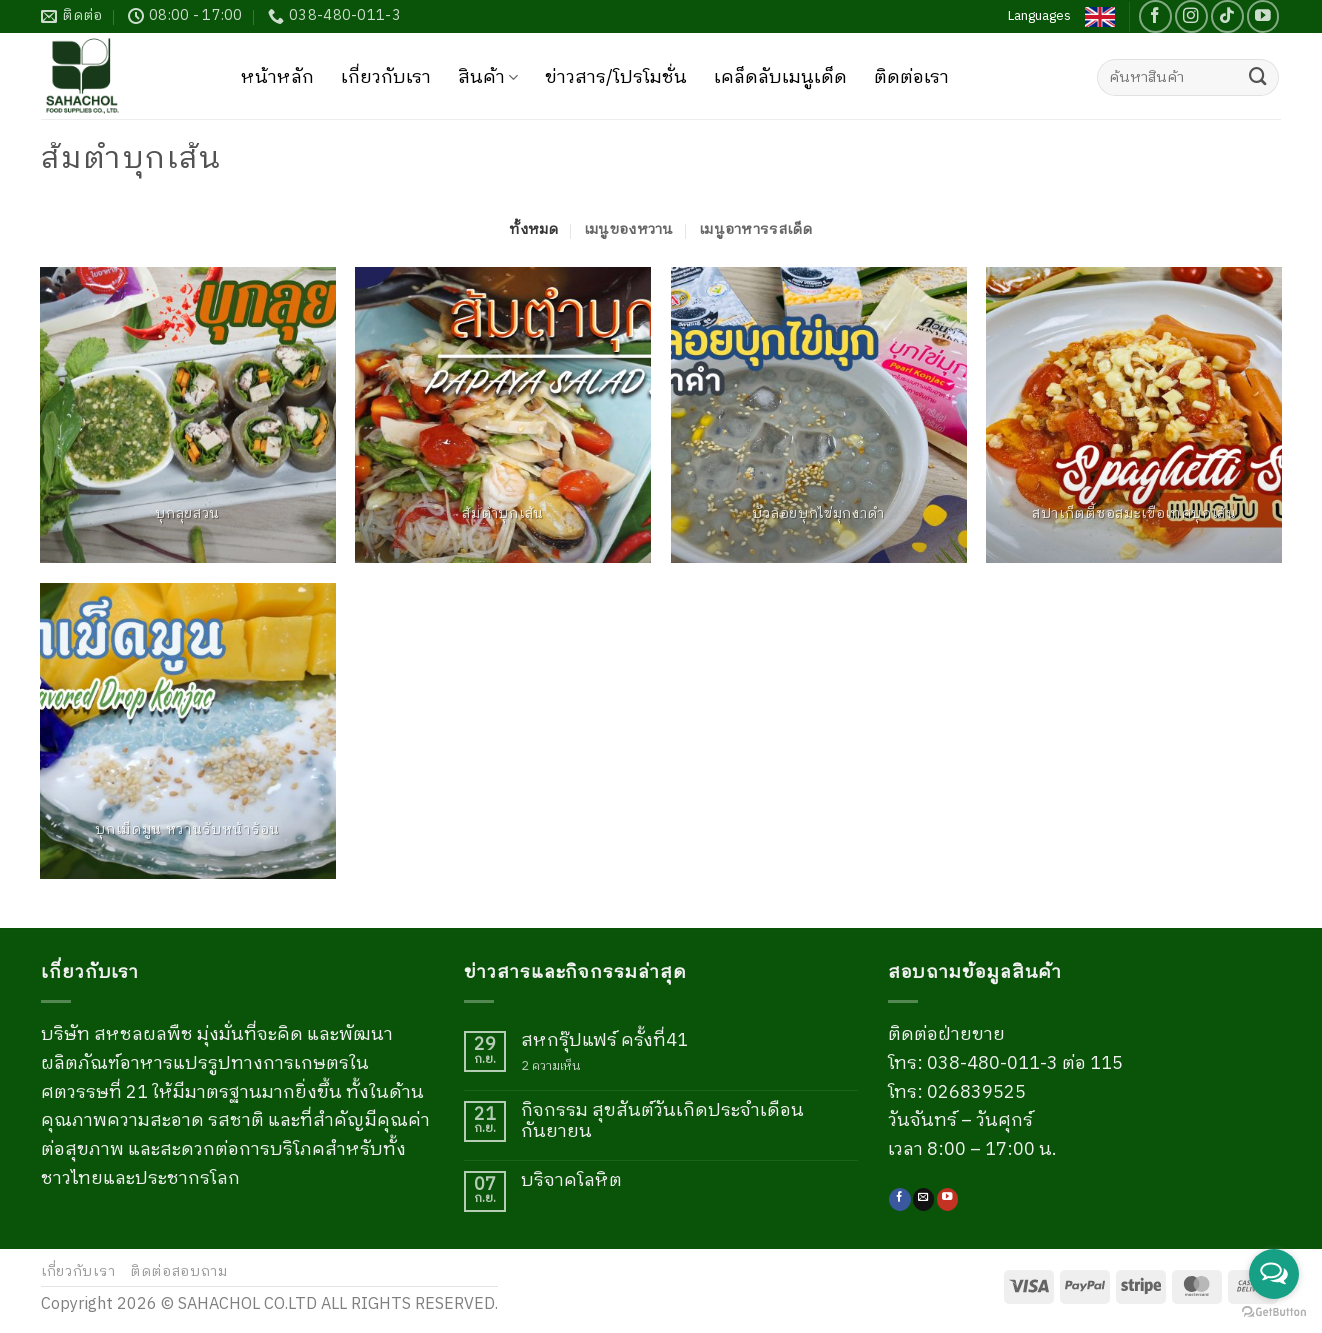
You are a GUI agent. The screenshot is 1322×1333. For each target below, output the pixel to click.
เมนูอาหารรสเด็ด (756, 230)
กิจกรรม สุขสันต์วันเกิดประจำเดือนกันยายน (662, 1122)
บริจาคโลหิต (571, 1182)
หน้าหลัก (277, 78)
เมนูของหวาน (629, 230)
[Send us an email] (924, 1199)
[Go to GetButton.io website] (1274, 1312)
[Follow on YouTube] (1263, 16)
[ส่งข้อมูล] (1258, 78)
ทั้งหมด (533, 230)
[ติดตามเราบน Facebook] (1155, 16)
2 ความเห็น (562, 1066)
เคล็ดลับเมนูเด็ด (780, 78)
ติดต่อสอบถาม (179, 1272)
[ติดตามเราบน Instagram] (1191, 16)
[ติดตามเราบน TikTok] (1227, 16)
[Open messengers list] (1274, 1274)
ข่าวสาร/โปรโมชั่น (616, 78)
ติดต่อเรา (911, 78)
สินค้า (488, 78)
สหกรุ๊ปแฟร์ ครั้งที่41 (604, 1042)
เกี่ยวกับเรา (386, 78)
